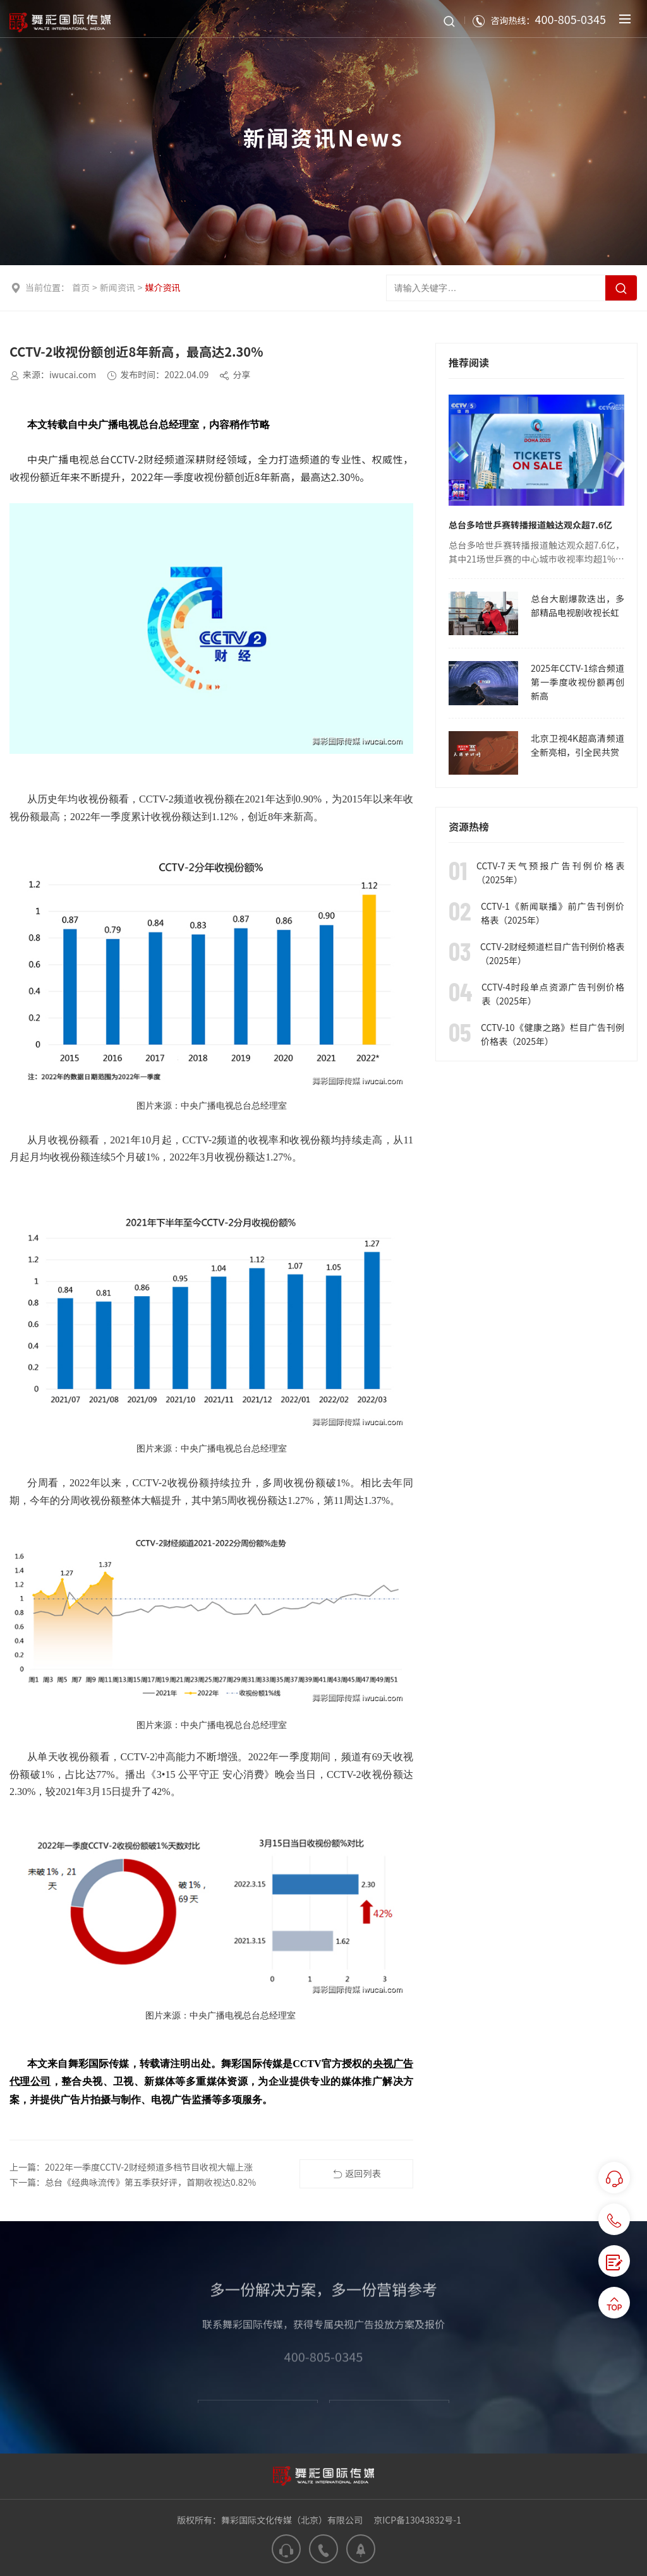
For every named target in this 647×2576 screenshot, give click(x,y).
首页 (81, 287)
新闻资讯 (117, 287)
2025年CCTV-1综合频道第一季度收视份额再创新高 (577, 682)
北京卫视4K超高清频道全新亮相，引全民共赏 (577, 745)
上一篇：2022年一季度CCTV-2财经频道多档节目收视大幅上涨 (131, 2167)
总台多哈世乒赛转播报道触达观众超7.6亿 (530, 524)
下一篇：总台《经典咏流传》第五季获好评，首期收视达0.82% (132, 2182)
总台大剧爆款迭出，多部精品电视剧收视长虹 (577, 605)
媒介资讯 (163, 287)
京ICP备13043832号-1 (417, 2519)
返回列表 (356, 2174)
